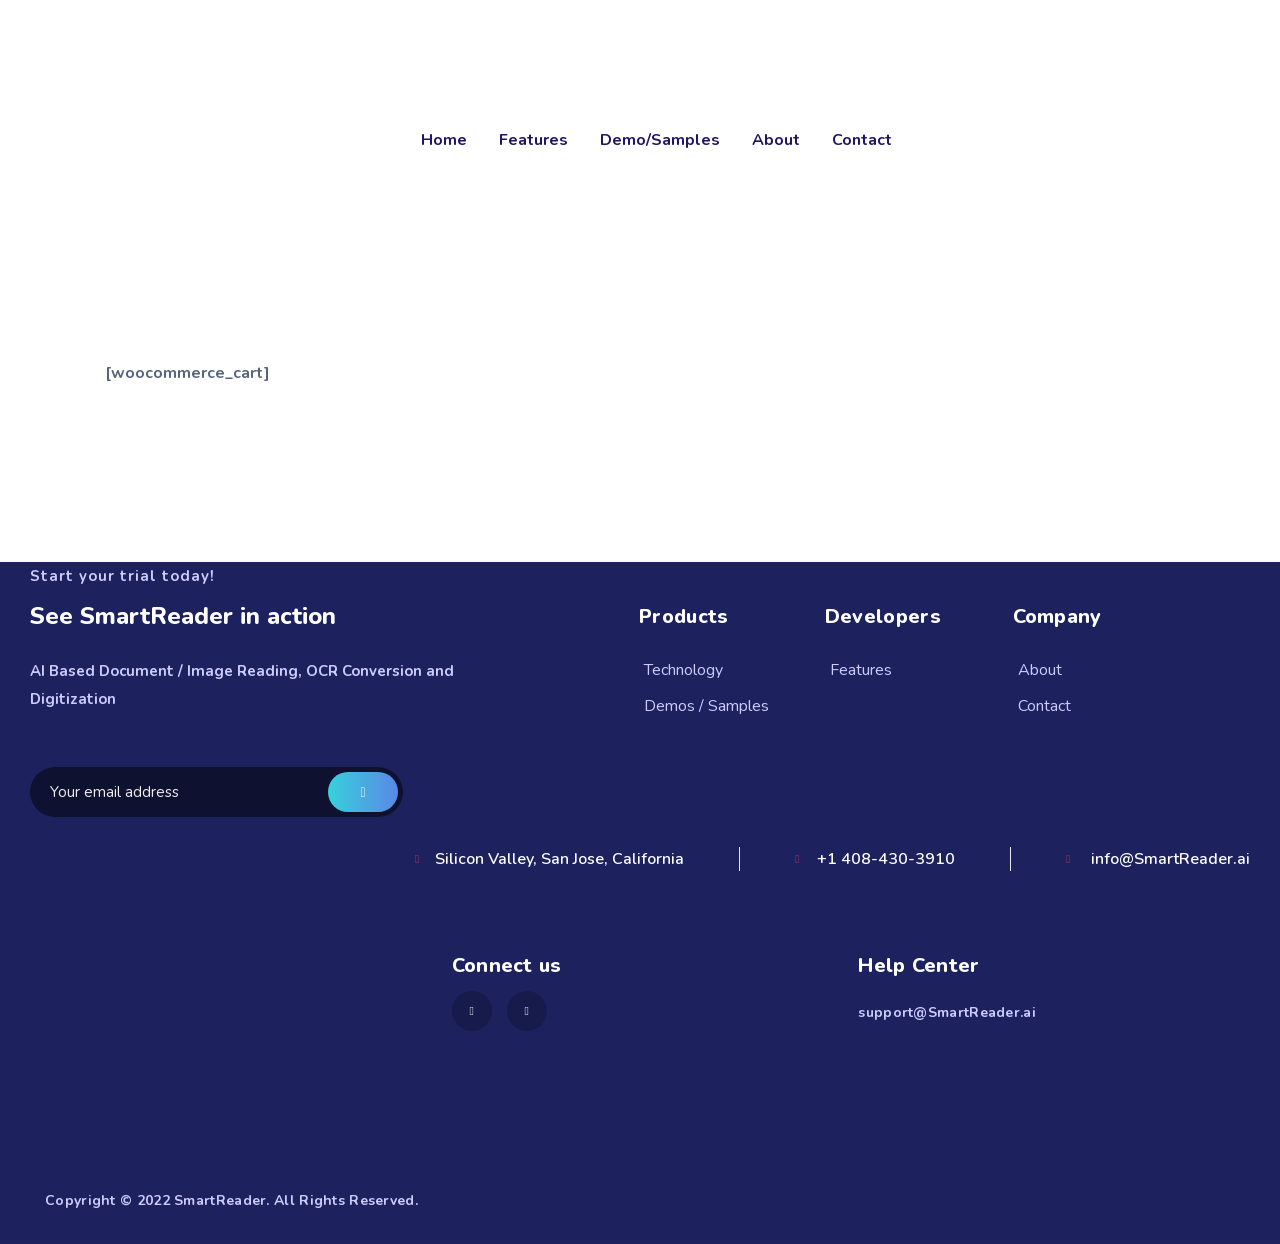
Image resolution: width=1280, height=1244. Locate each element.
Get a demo (363, 792)
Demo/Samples (660, 140)
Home (444, 140)
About (776, 140)
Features (533, 140)
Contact (862, 140)
